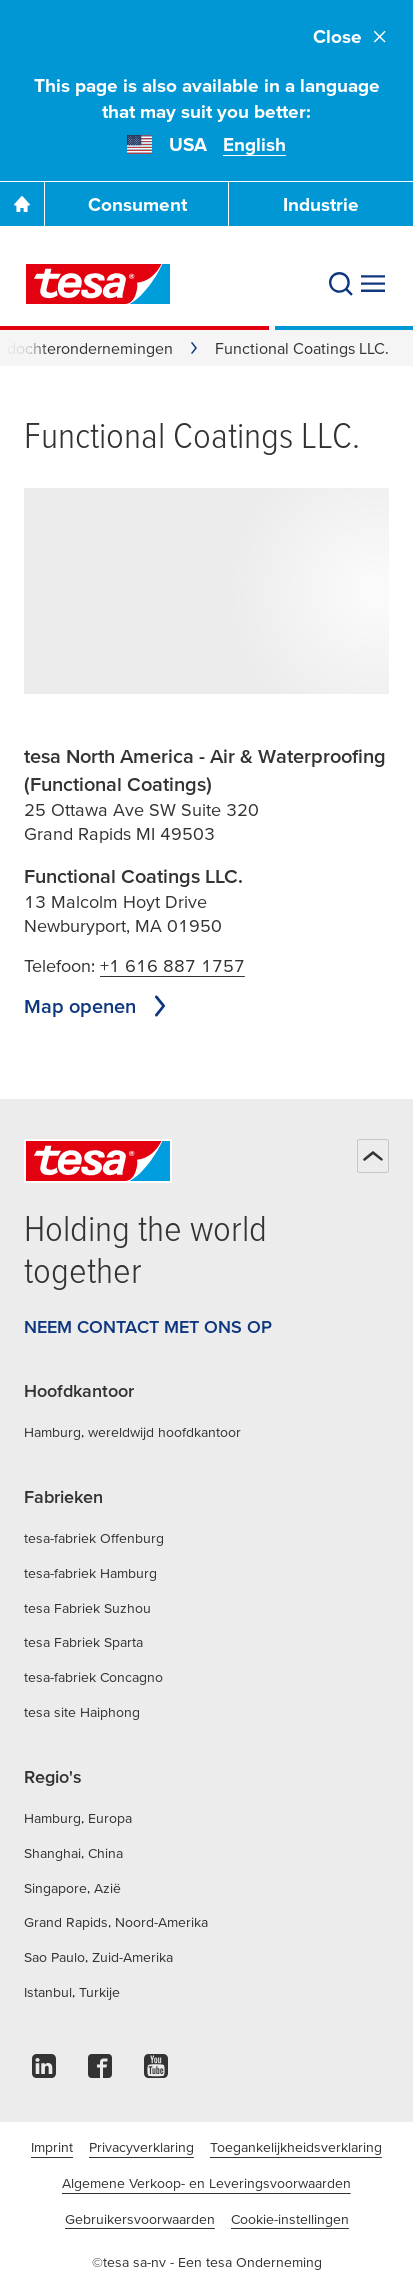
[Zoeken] (341, 284)
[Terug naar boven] (373, 1156)
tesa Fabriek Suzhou (87, 1608)
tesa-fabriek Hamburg (90, 1573)
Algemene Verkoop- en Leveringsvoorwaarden (206, 2183)
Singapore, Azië (72, 1888)
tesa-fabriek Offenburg (94, 1538)
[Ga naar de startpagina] (22, 204)
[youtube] (156, 2071)
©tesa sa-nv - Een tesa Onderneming (207, 2262)
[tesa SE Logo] (98, 284)
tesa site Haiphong (82, 1712)
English (254, 144)
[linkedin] (44, 2071)
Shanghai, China (73, 1853)
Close (351, 36)
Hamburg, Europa (78, 1818)
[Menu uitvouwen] (373, 284)
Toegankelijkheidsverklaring (296, 2147)
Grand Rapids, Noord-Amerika (116, 1922)
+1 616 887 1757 (172, 965)
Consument (137, 204)
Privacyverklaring (141, 2147)
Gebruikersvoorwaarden (140, 2219)
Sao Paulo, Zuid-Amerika (98, 1957)
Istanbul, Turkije (72, 1992)
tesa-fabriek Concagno (93, 1677)
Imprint (52, 2147)
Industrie (321, 204)
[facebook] (100, 2071)
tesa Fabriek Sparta (83, 1642)
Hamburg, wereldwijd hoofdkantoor (132, 1432)
